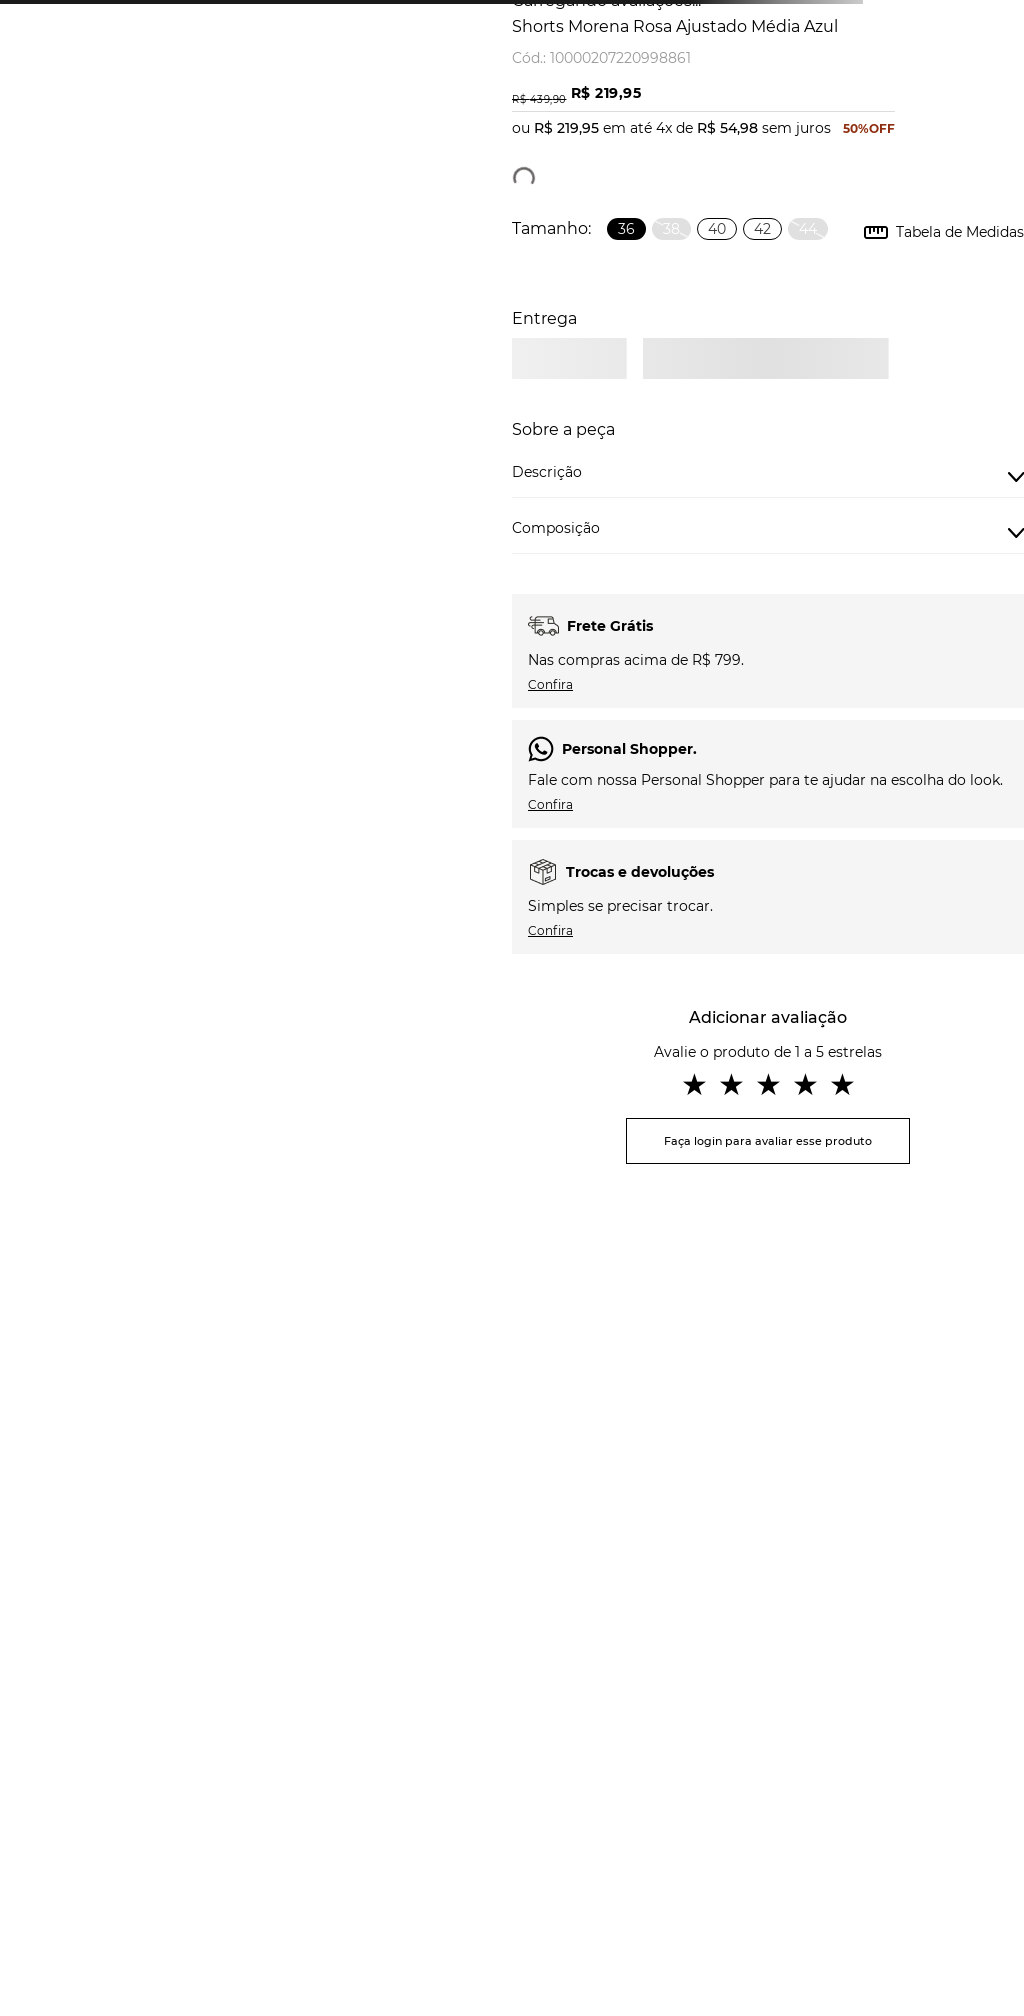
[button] (626, 229)
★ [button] (694, 1084)
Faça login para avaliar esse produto (768, 1141)
